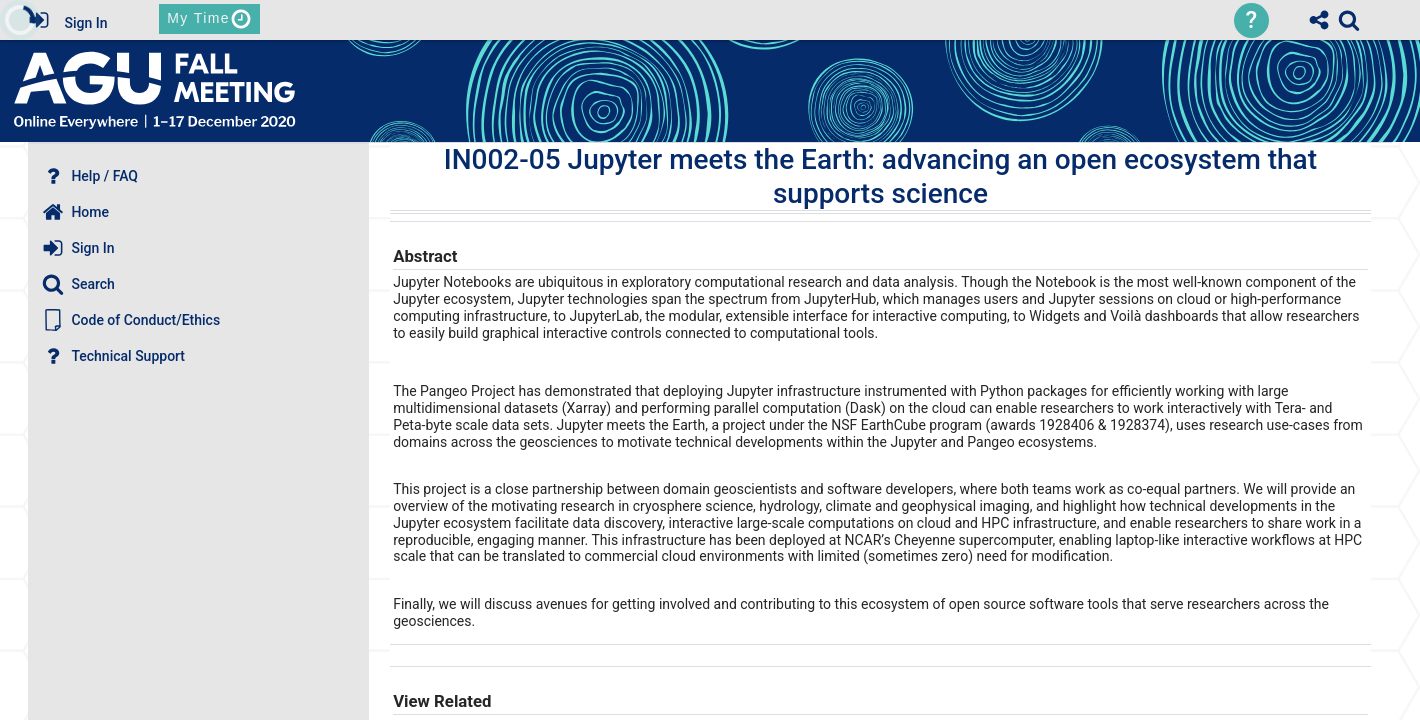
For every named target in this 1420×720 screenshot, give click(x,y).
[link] (1349, 20)
